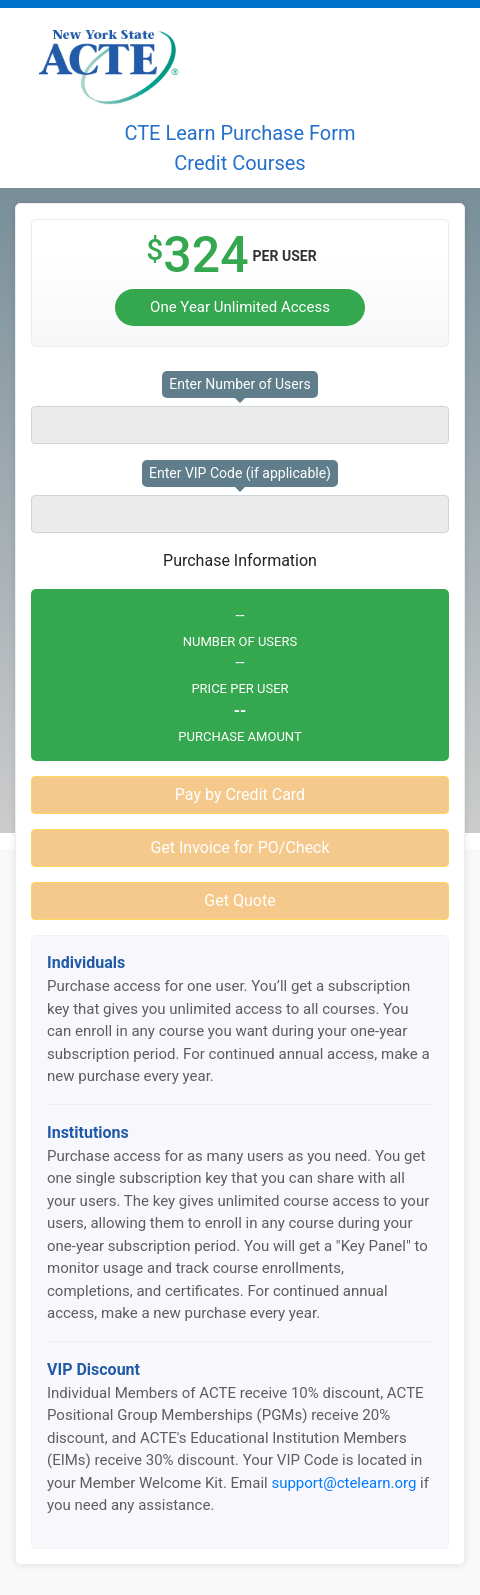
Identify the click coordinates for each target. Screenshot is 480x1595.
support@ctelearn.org (343, 1483)
